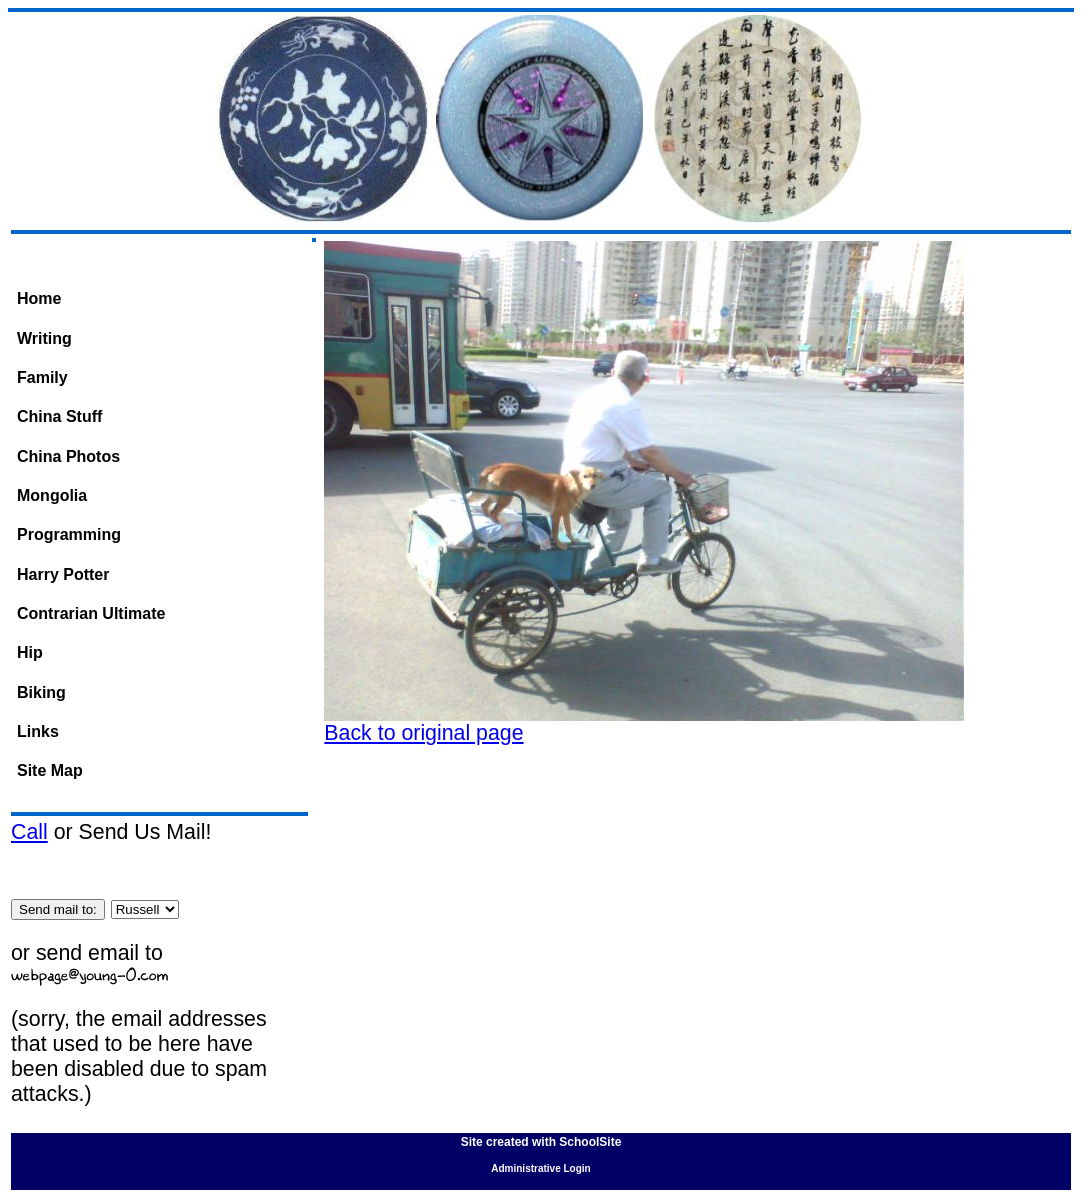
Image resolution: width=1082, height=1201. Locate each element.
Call (29, 832)
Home (39, 298)
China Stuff (59, 416)
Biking (41, 692)
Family (42, 377)
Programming (69, 534)
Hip (30, 652)
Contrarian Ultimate (91, 613)
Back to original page (423, 733)
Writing (44, 338)
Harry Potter (63, 574)
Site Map (50, 770)
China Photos (68, 456)
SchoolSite (590, 1142)
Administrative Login (540, 1168)
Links (38, 731)
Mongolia (52, 495)
